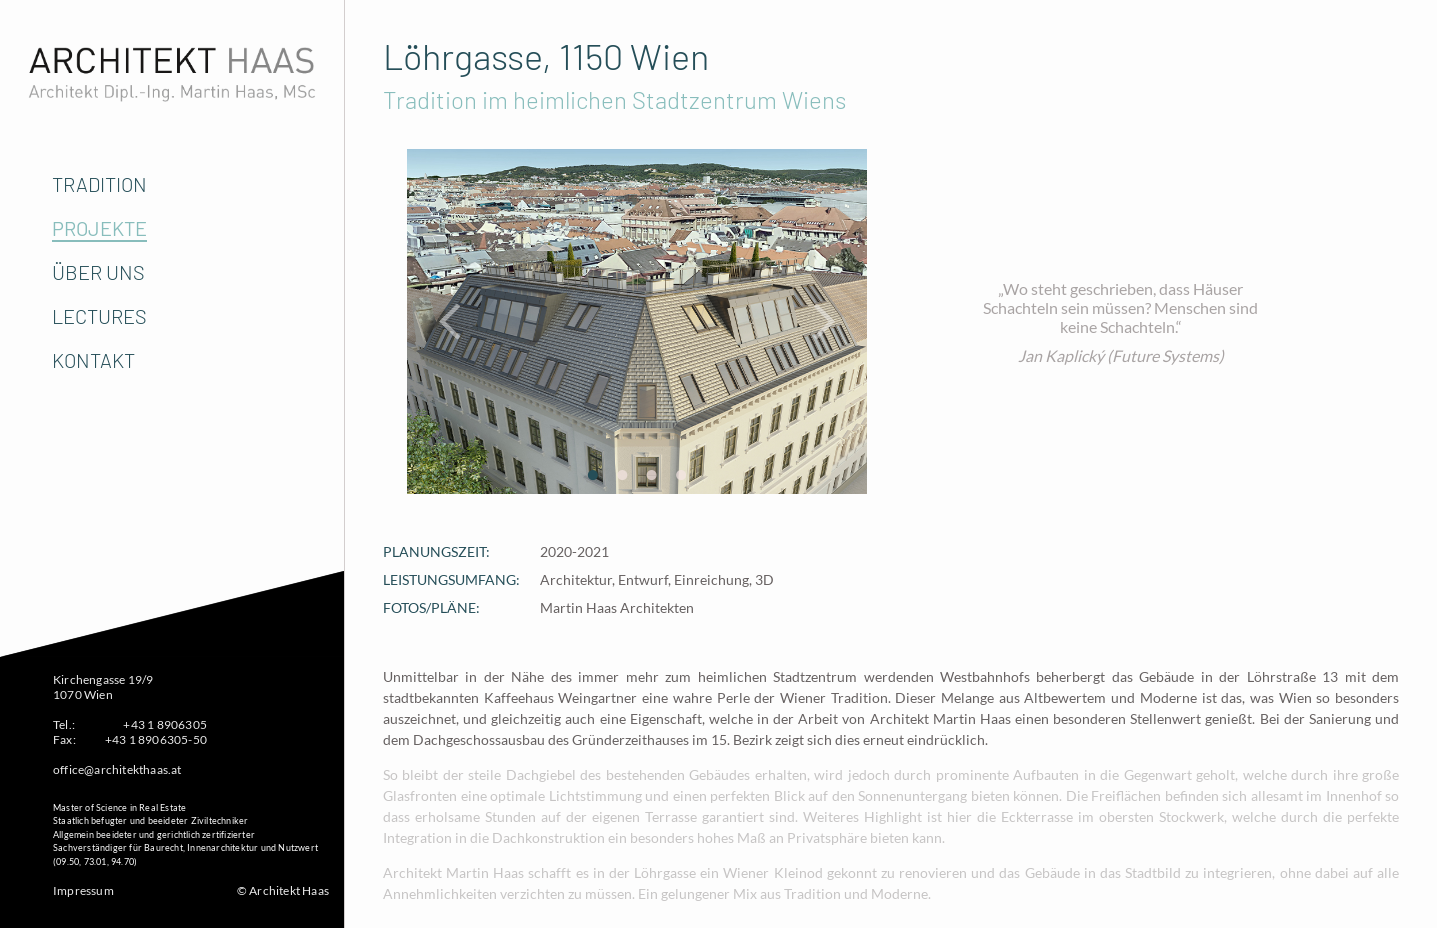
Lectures (99, 316)
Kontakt (93, 360)
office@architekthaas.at (117, 769)
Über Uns (98, 272)
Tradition (99, 184)
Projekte (99, 228)
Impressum (83, 890)
